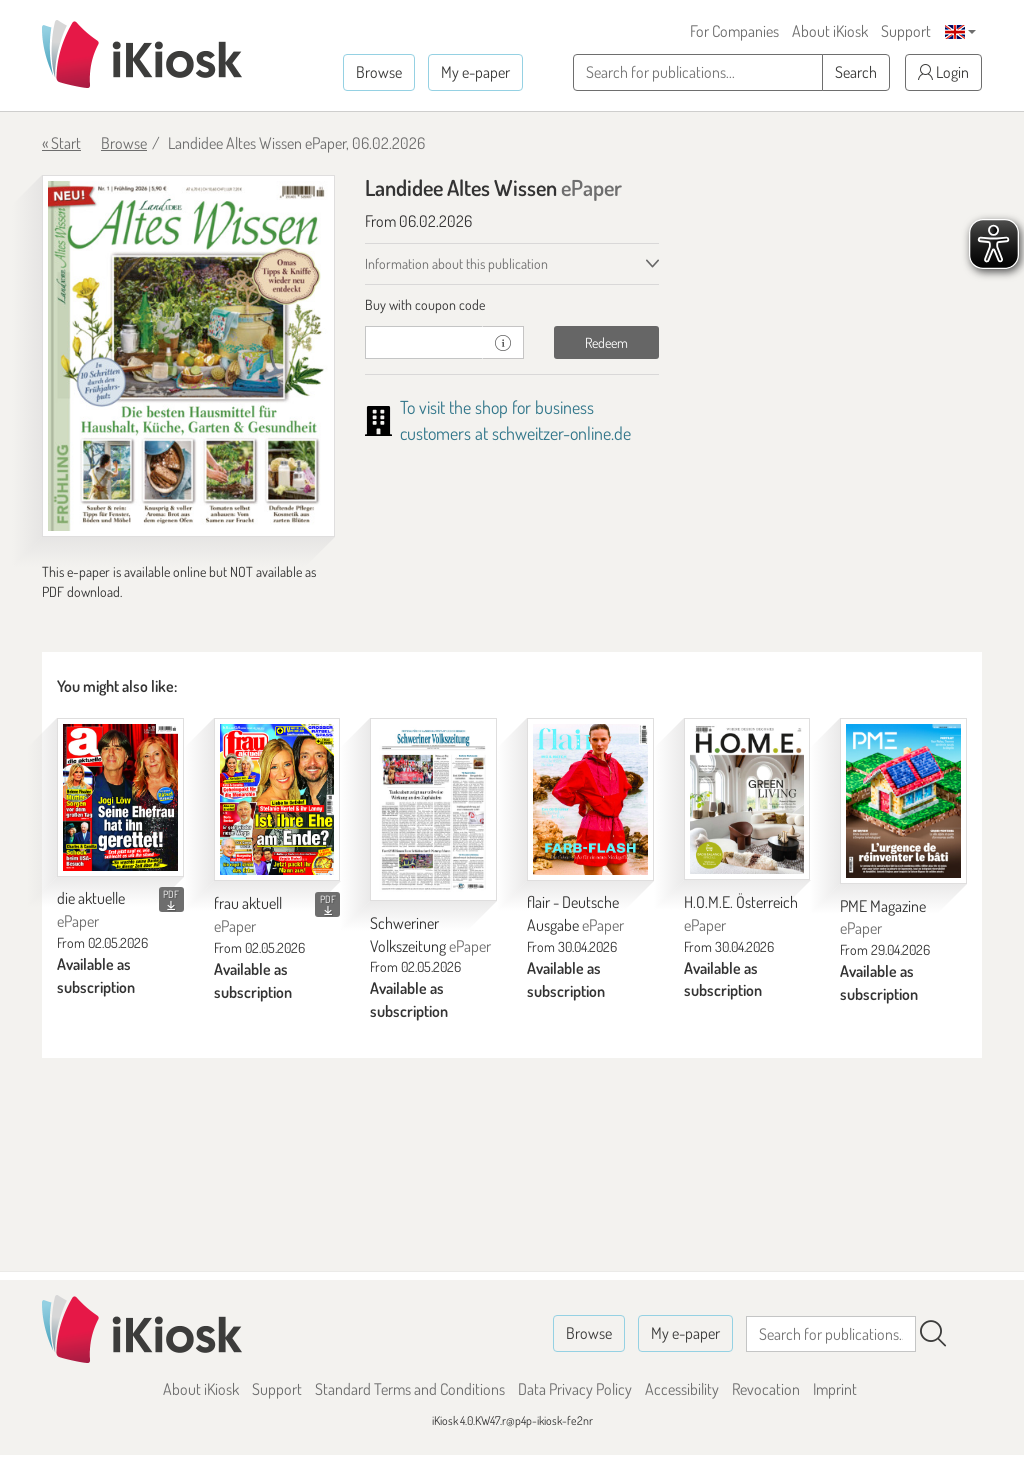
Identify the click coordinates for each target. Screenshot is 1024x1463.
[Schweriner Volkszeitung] (433, 809)
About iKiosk (830, 31)
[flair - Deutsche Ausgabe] (590, 799)
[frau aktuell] (277, 799)
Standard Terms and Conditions (410, 1389)
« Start (61, 143)
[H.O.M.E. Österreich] (747, 799)
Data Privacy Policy (575, 1389)
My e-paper (475, 72)
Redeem (606, 342)
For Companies (734, 31)
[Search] (933, 1334)
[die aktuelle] (120, 797)
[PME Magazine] (903, 801)
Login (943, 72)
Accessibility (682, 1389)
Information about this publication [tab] (456, 263)
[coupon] (424, 342)
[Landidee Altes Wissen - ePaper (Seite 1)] (188, 356)
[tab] (511, 305)
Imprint (835, 1389)
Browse (379, 72)
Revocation (766, 1389)
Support (906, 31)
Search (856, 72)
